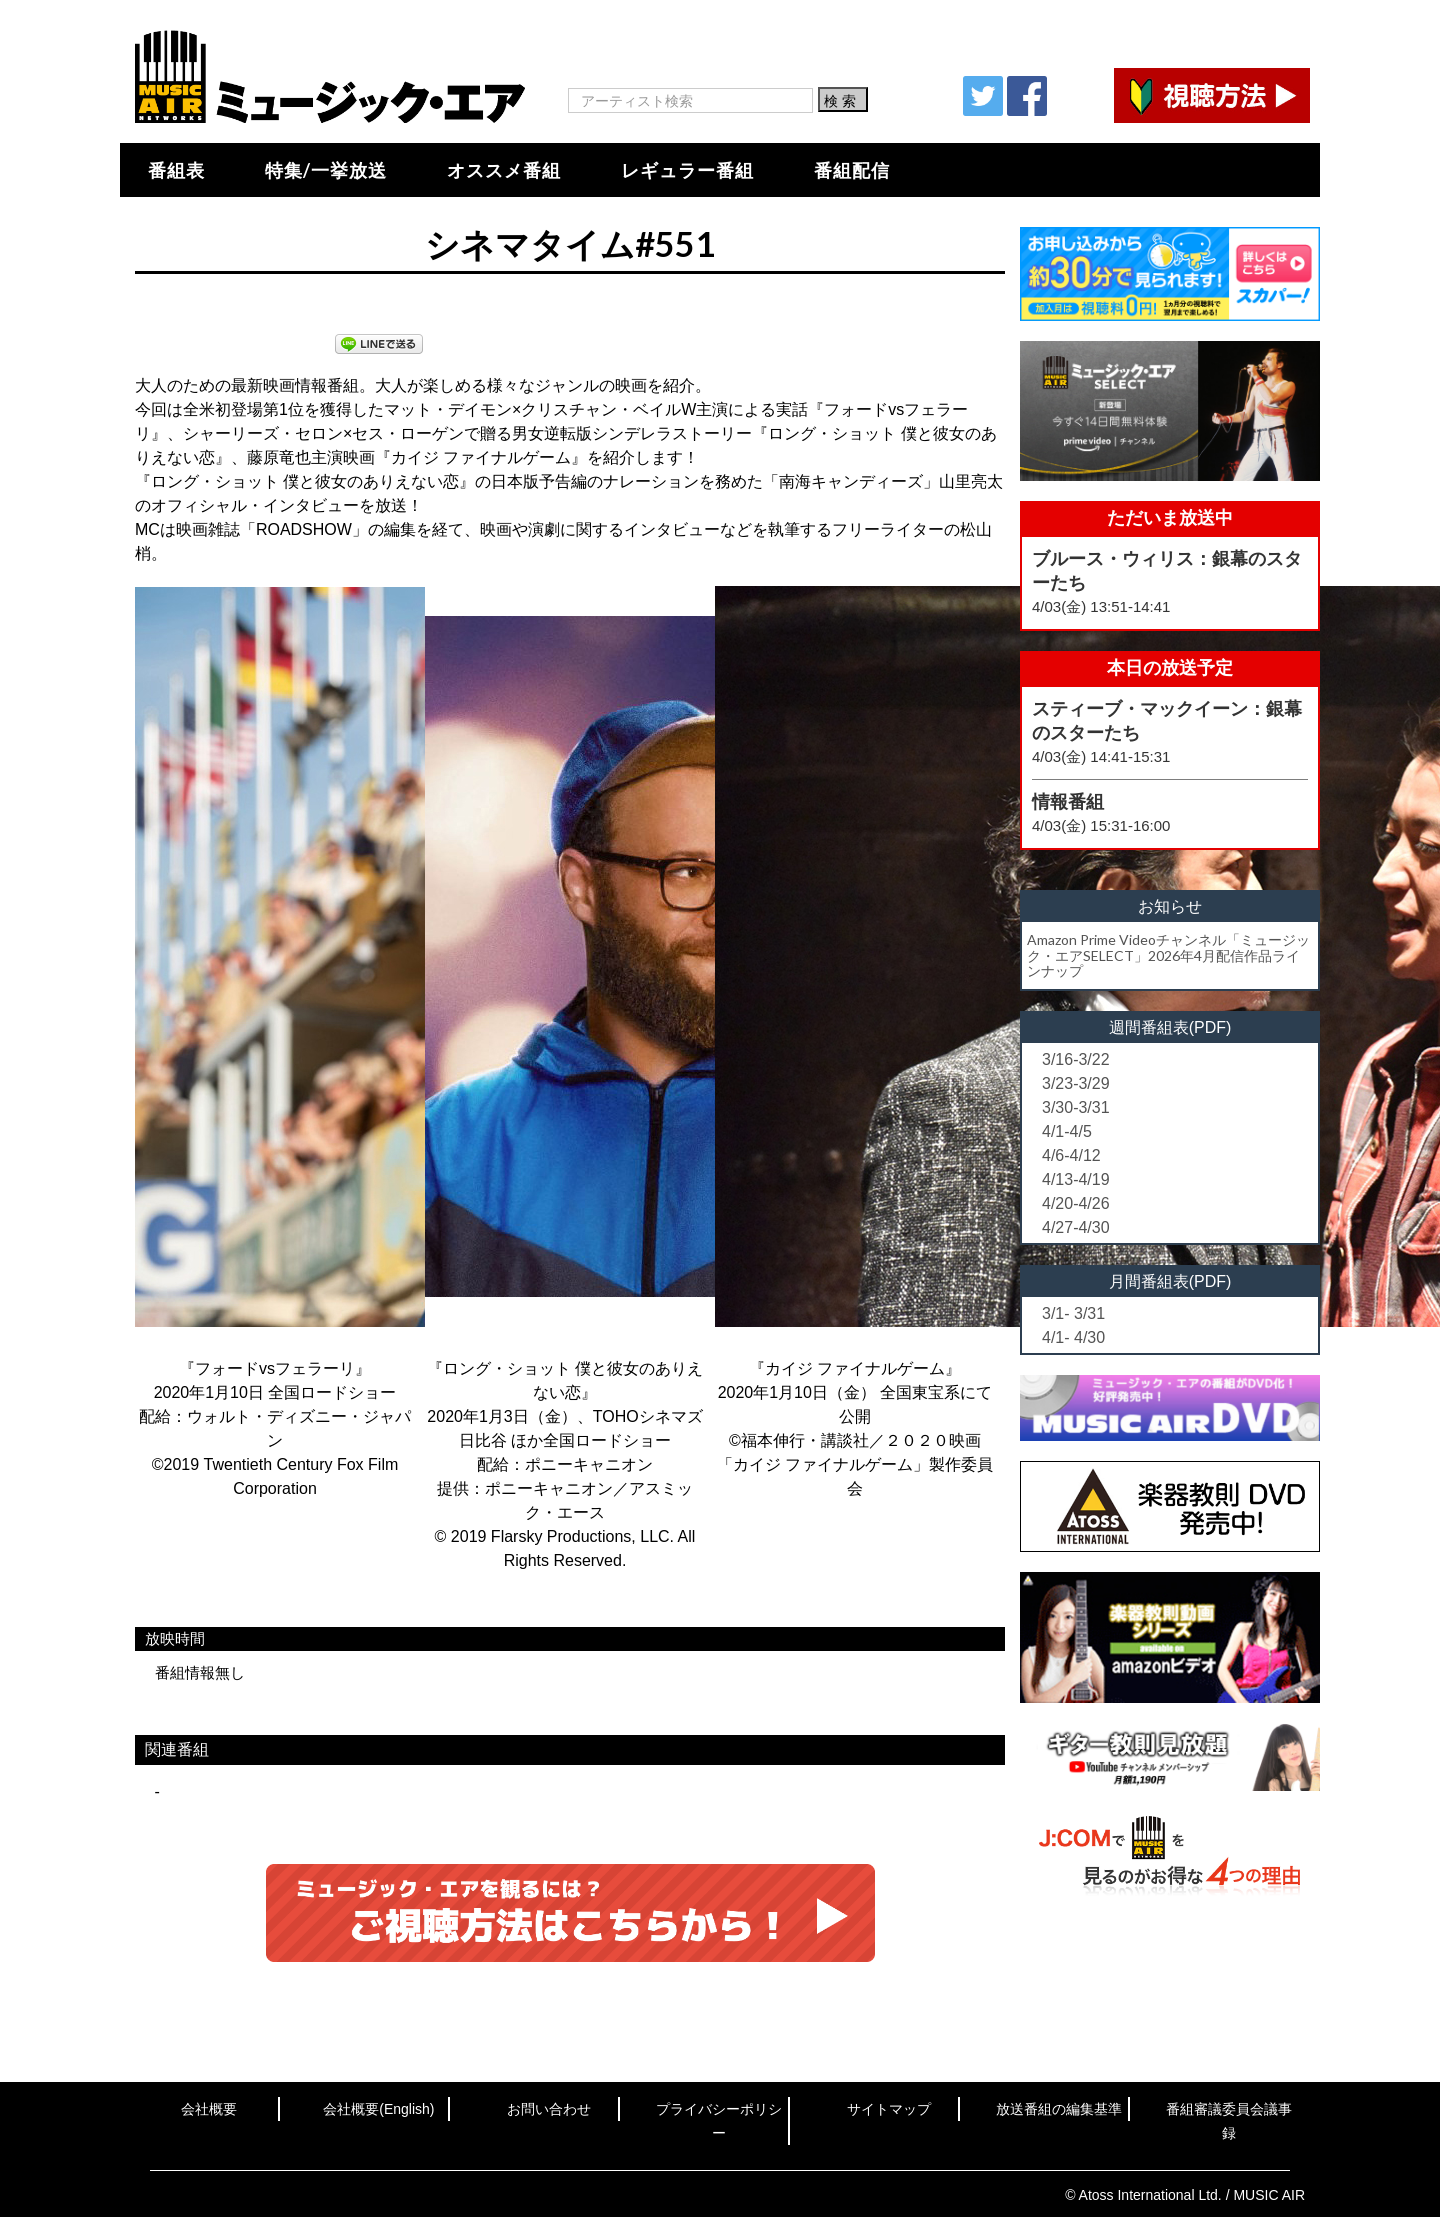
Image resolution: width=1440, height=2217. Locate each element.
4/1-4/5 (1067, 1131)
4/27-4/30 (1076, 1227)
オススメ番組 (504, 170)
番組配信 (852, 170)
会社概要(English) (378, 2109)
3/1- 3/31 (1073, 1313)
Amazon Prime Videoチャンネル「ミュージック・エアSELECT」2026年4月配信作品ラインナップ (1168, 955)
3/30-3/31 (1076, 1107)
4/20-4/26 (1076, 1203)
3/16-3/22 (1076, 1059)
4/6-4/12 (1071, 1155)
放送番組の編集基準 (1059, 2109)
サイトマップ (889, 2109)
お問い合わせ (549, 2109)
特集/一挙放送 (326, 170)
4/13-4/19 (1076, 1179)
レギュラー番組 (687, 170)
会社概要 (209, 2109)
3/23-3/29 (1076, 1083)
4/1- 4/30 (1073, 1337)
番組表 (176, 170)
